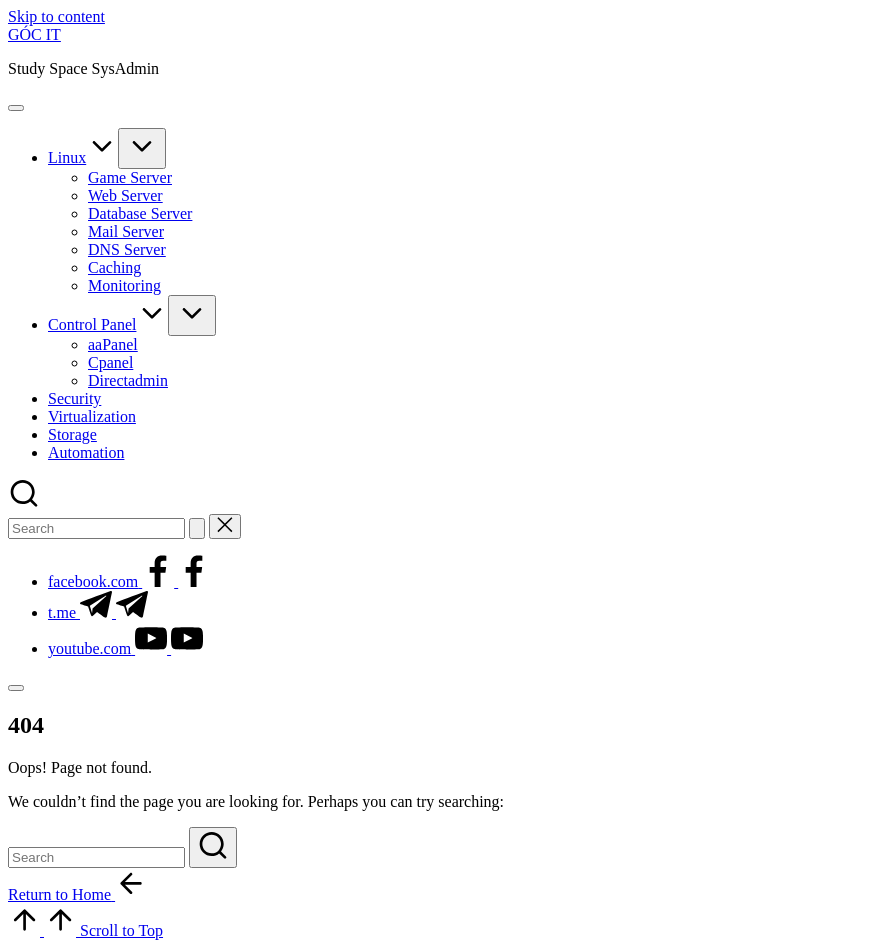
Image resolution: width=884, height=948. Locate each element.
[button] (197, 528)
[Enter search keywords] (96, 528)
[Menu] (16, 108)
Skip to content (56, 16)
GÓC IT (34, 34)
